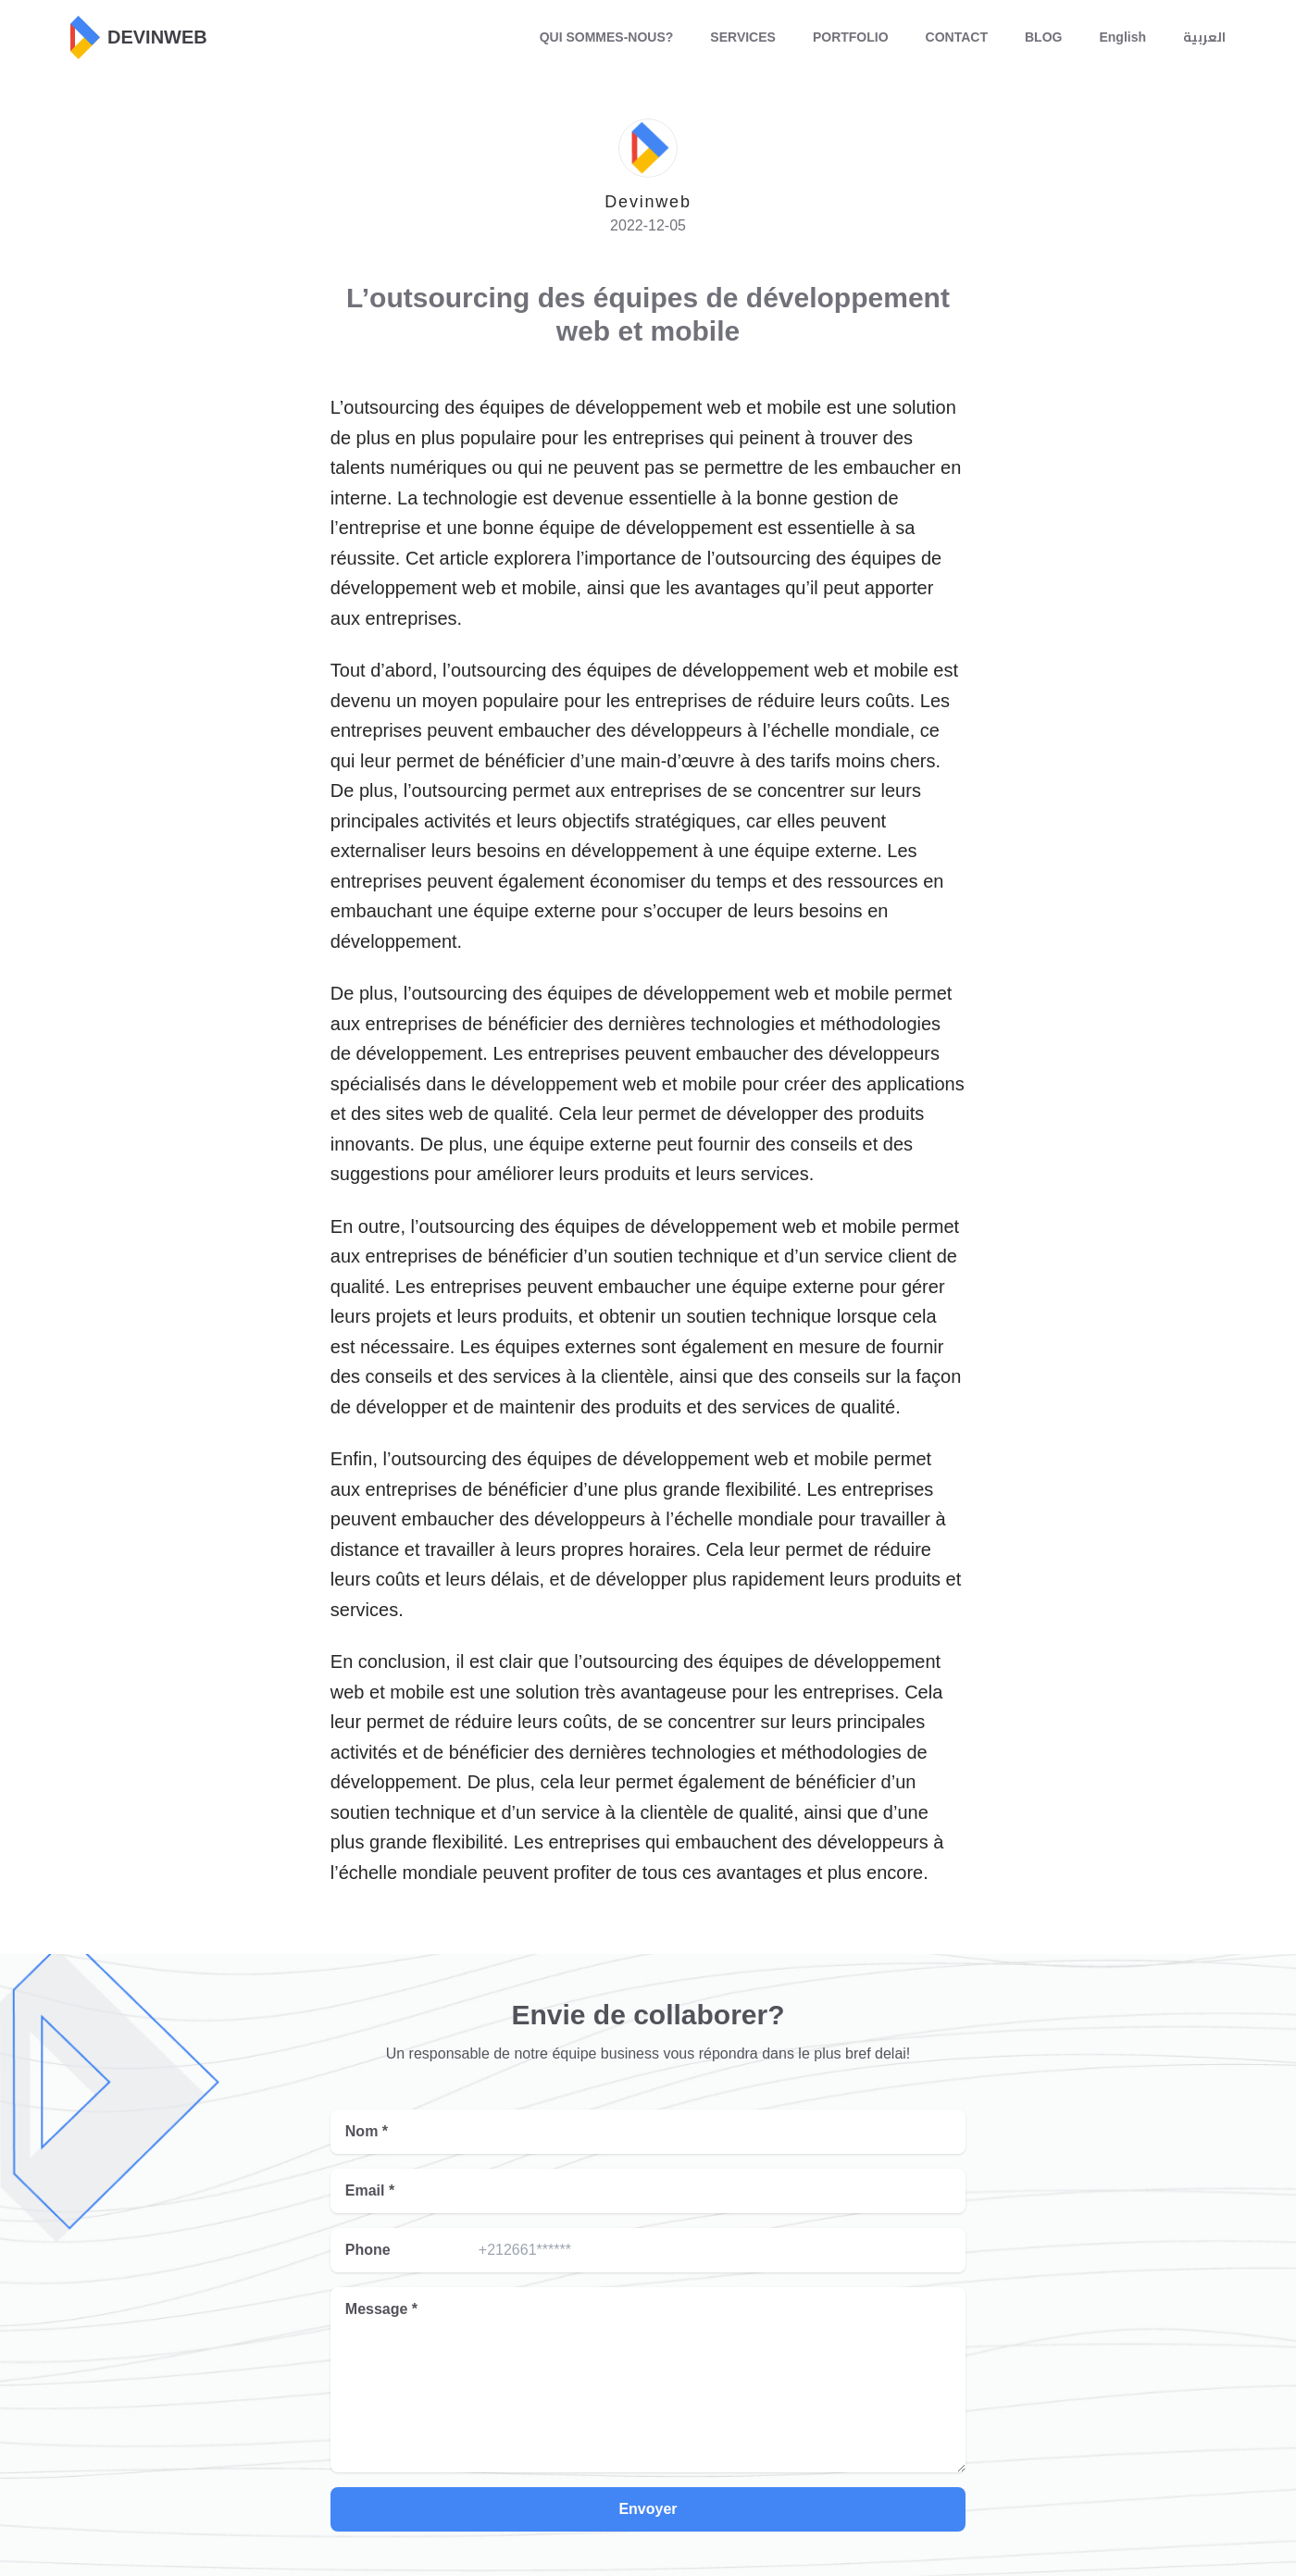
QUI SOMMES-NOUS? (607, 37)
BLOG (1043, 37)
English (1122, 37)
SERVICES (743, 37)
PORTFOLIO (851, 37)
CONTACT (957, 37)
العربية (1204, 37)
